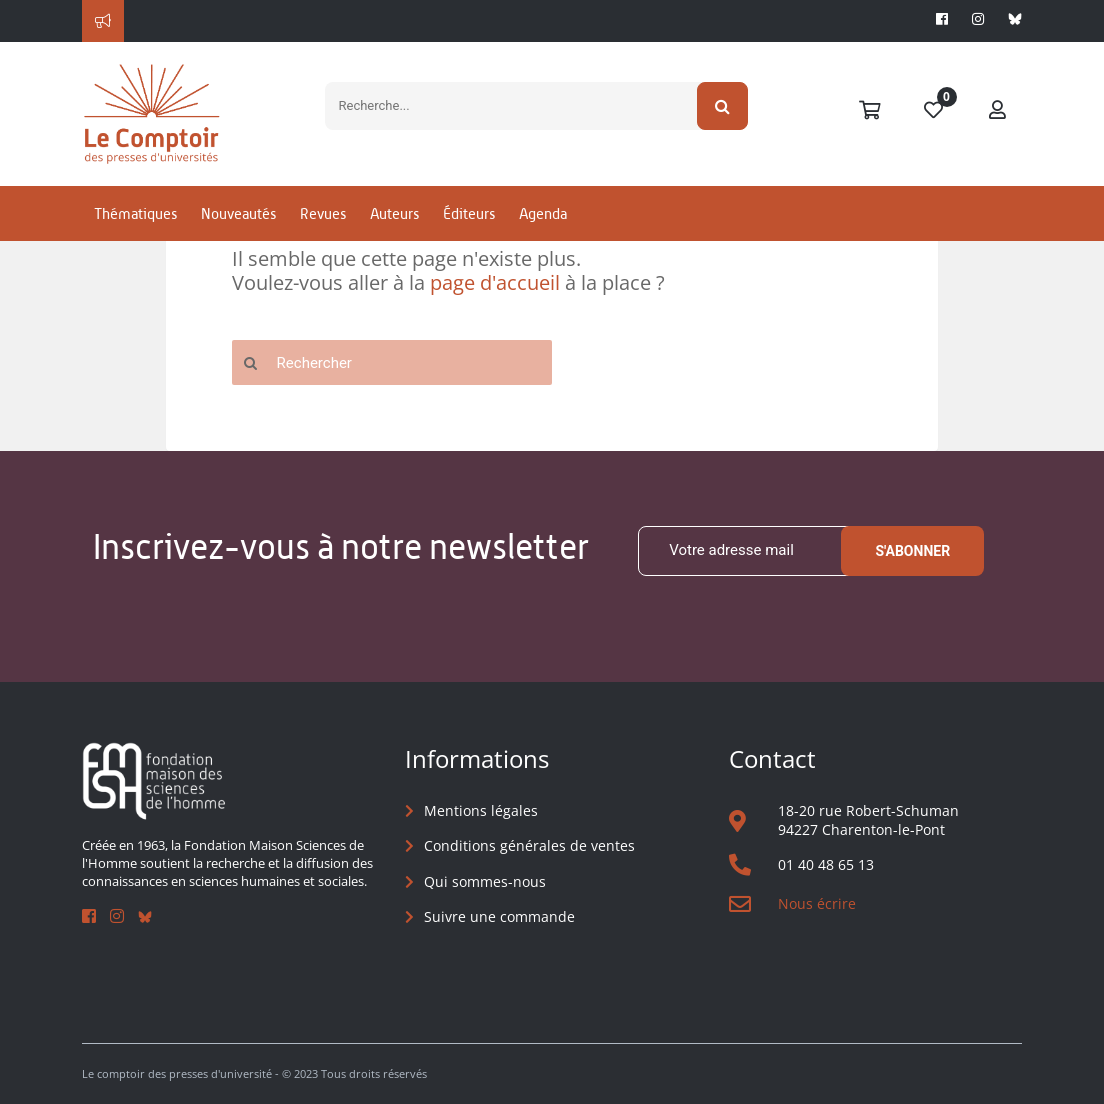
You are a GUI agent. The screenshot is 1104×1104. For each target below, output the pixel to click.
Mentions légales (481, 810)
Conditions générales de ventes (529, 845)
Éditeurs (469, 213)
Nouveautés (238, 213)
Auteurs (394, 213)
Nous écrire (817, 903)
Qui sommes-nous (485, 881)
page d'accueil (495, 282)
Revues (323, 213)
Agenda (543, 213)
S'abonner (912, 551)
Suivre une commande (499, 916)
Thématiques (135, 213)
